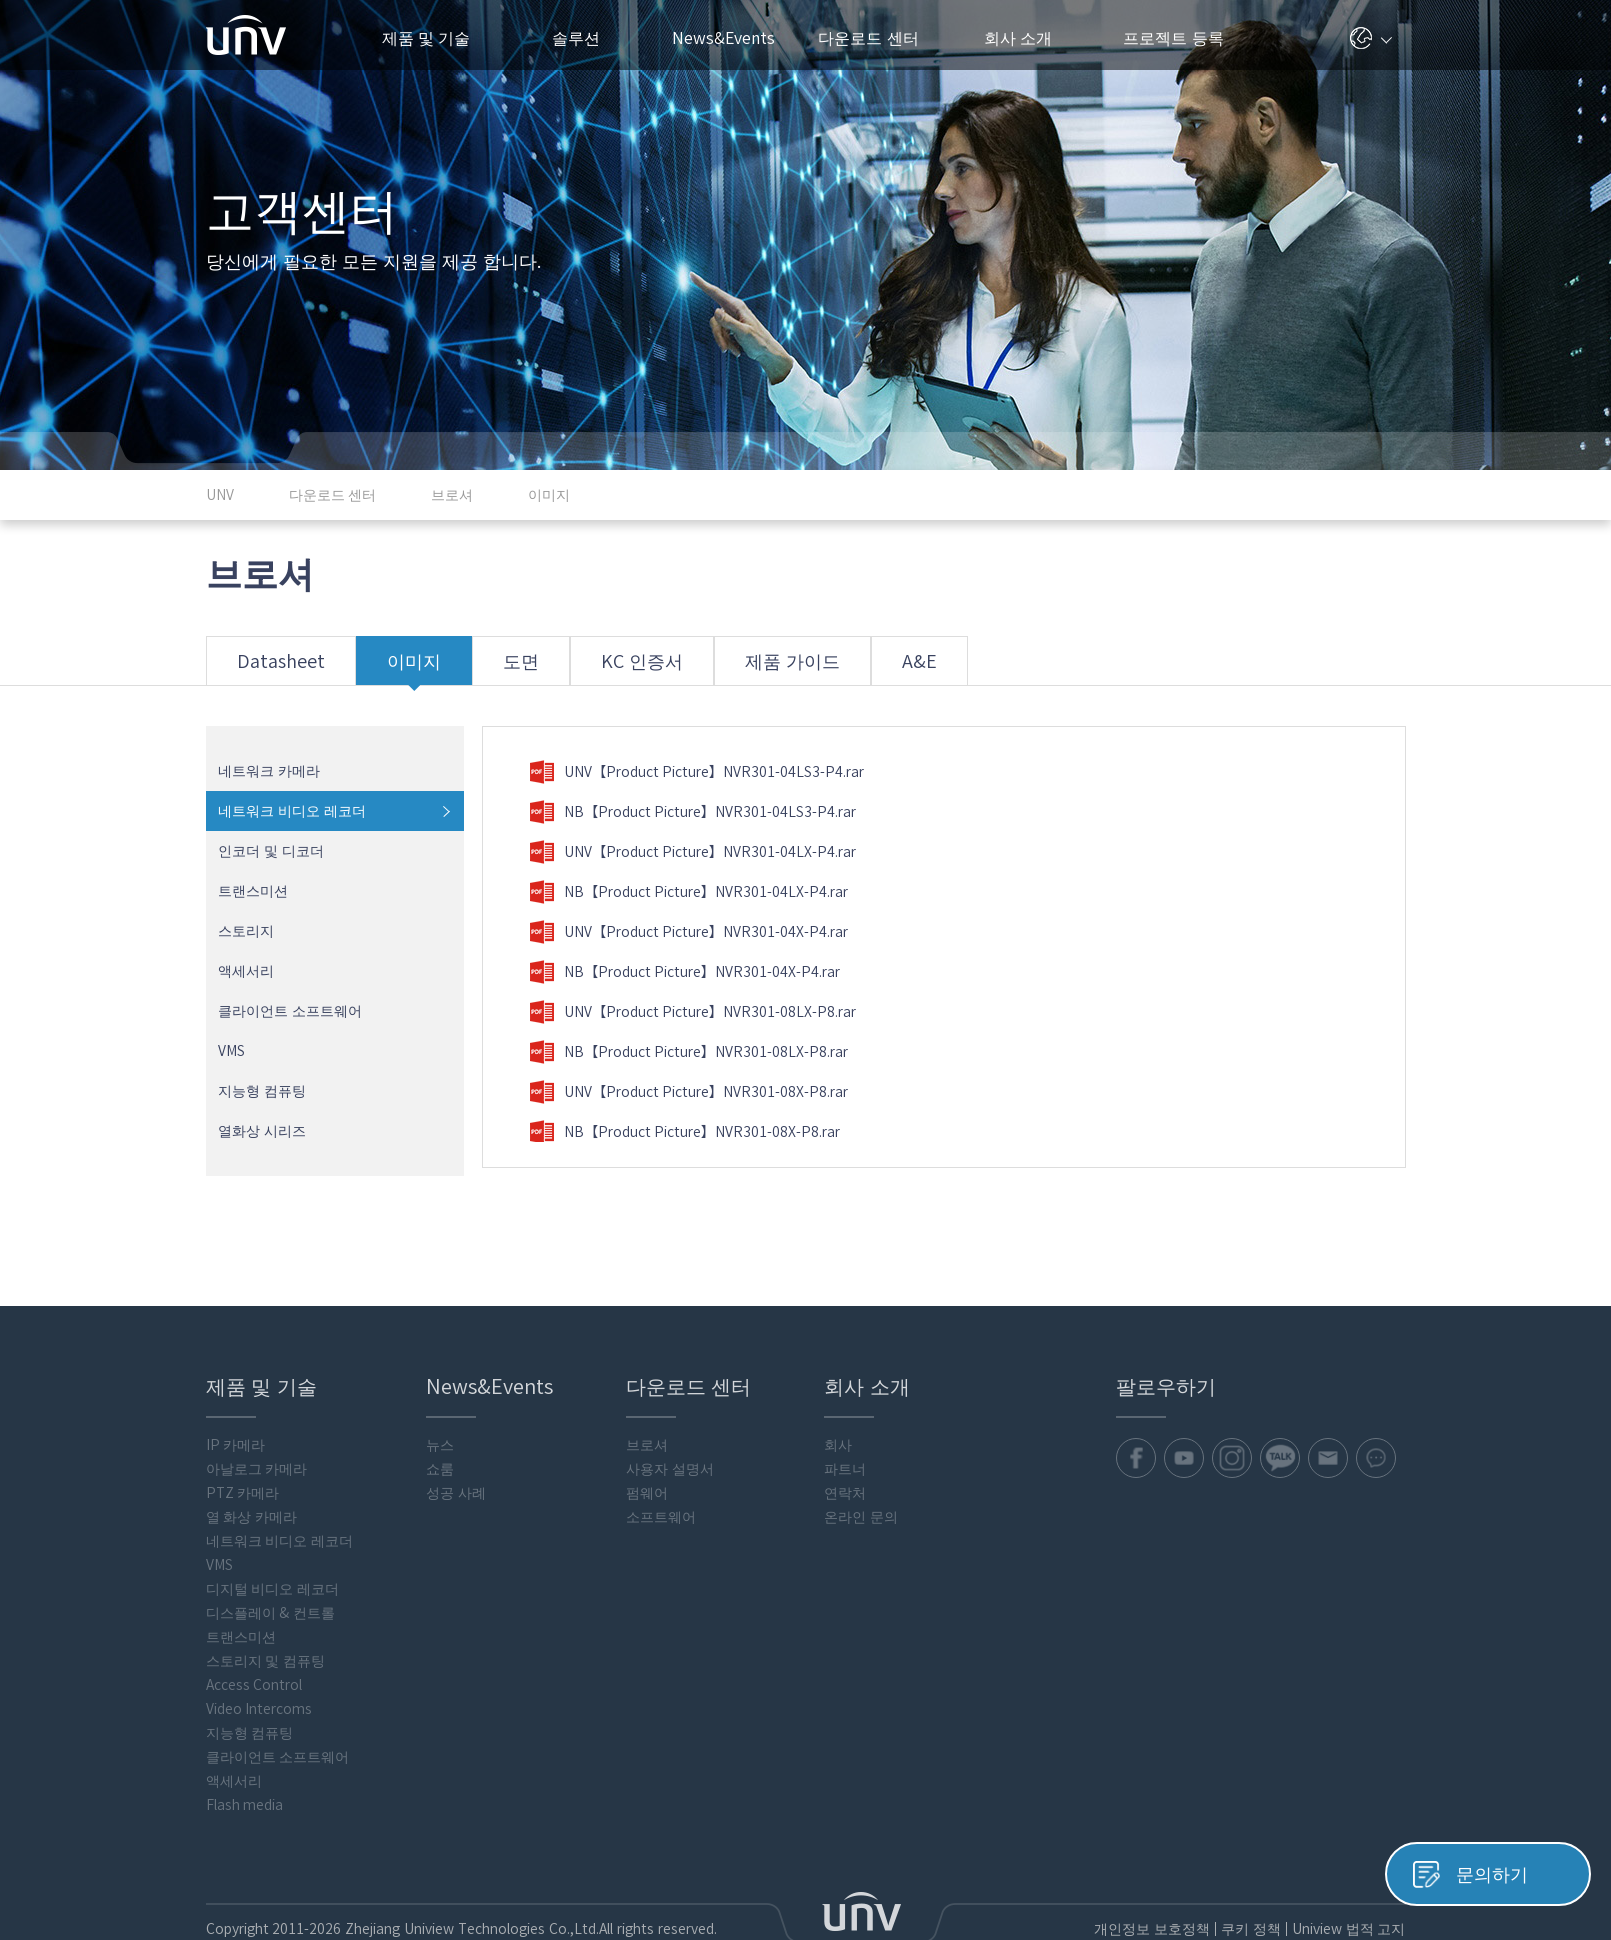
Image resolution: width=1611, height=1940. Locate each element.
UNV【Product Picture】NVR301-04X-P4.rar (689, 932)
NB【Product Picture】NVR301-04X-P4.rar (685, 972)
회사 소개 (1026, 38)
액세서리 (246, 971)
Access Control (254, 1685)
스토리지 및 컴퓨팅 (266, 1661)
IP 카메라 (236, 1445)
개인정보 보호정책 (1151, 1929)
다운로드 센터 (878, 38)
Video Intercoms (259, 1709)
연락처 (845, 1493)
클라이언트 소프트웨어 (290, 1011)
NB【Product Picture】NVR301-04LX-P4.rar (689, 892)
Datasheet (289, 668)
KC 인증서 (651, 668)
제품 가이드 (801, 668)
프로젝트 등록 (1173, 38)
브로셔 (647, 1445)
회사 (838, 1445)
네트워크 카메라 (269, 771)
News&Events (731, 38)
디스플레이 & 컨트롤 (271, 1613)
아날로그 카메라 (257, 1469)
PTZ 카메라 (243, 1493)
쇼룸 (440, 1469)
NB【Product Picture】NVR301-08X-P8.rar (685, 1132)
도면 (530, 668)
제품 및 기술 (436, 38)
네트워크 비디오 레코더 (292, 811)
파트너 (845, 1469)
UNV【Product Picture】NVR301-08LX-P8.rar (693, 1012)
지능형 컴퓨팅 (262, 1091)
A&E (928, 668)
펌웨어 (647, 1493)
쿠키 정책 (1250, 1929)
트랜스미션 (253, 891)
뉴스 (440, 1445)
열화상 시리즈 (262, 1131)
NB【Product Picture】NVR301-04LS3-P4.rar (693, 812)
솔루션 (584, 38)
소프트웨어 (661, 1517)
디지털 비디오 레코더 (273, 1589)
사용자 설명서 (670, 1469)
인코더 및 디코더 (271, 851)
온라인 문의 (861, 1517)
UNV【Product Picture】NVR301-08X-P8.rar (689, 1092)
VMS (231, 1051)
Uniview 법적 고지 (1348, 1929)
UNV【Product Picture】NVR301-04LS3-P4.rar (697, 772)
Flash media (245, 1805)
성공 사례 (456, 1493)
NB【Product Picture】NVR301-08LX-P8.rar (689, 1052)
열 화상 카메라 (252, 1517)
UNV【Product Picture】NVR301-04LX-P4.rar (693, 852)
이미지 (422, 668)
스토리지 (246, 931)
